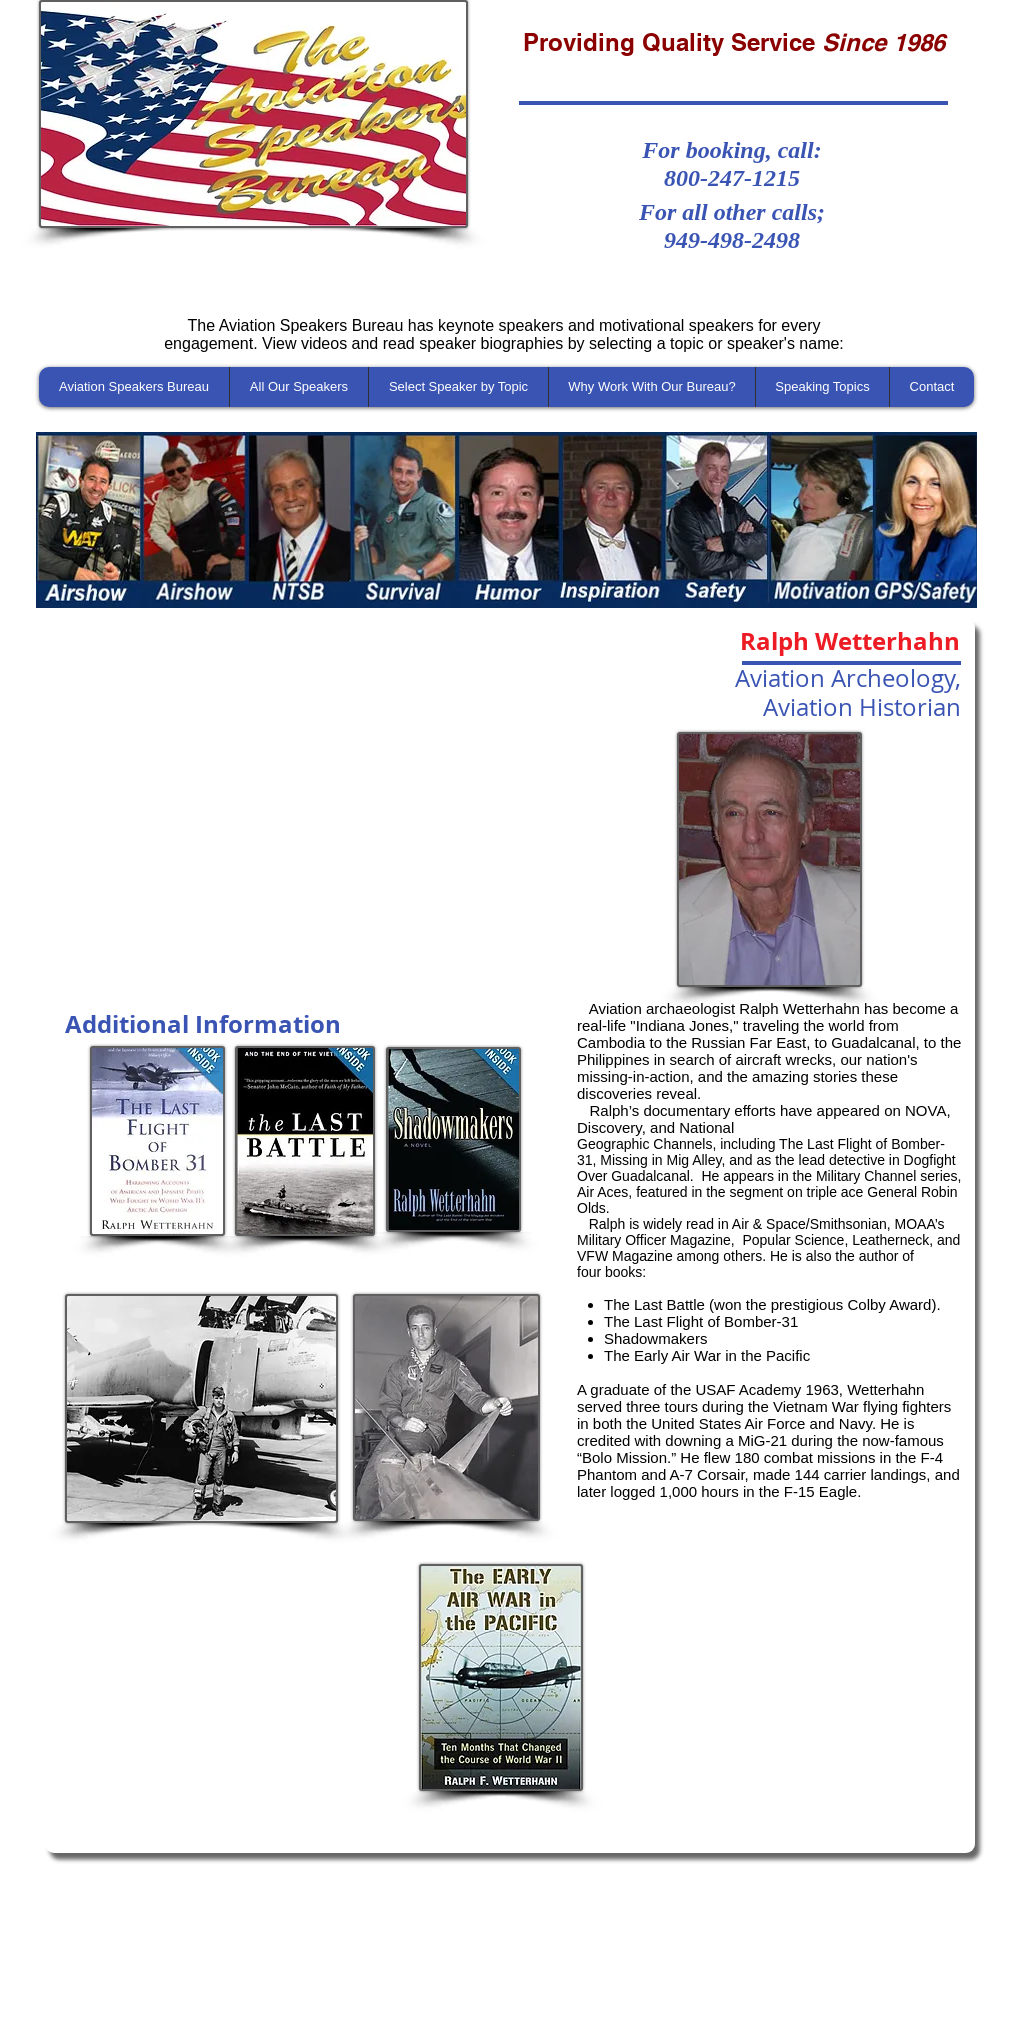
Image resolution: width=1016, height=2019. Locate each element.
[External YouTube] (305, 811)
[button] (506, 520)
